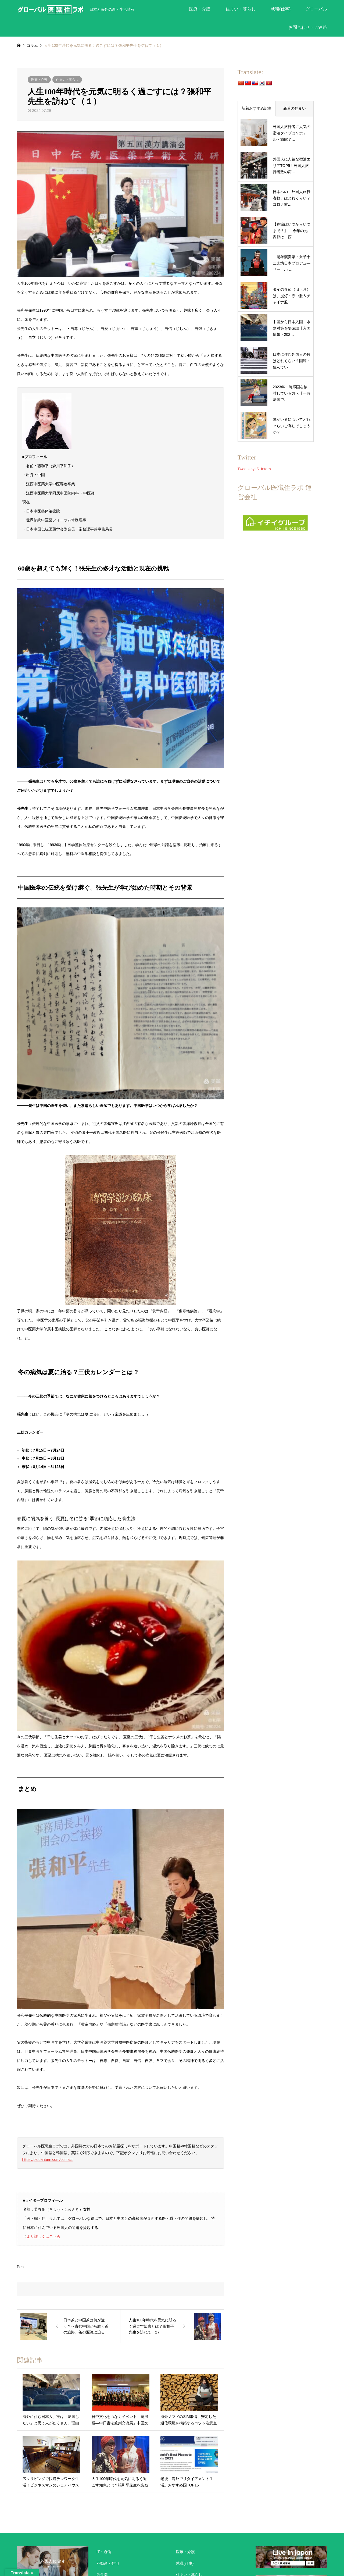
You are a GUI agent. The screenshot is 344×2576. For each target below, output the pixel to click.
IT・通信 (103, 2552)
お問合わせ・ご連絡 (307, 27)
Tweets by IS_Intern (254, 469)
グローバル (316, 9)
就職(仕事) (281, 9)
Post (20, 2267)
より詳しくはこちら (43, 2236)
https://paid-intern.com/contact (47, 2159)
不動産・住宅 (107, 2563)
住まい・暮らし (240, 9)
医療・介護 (199, 9)
